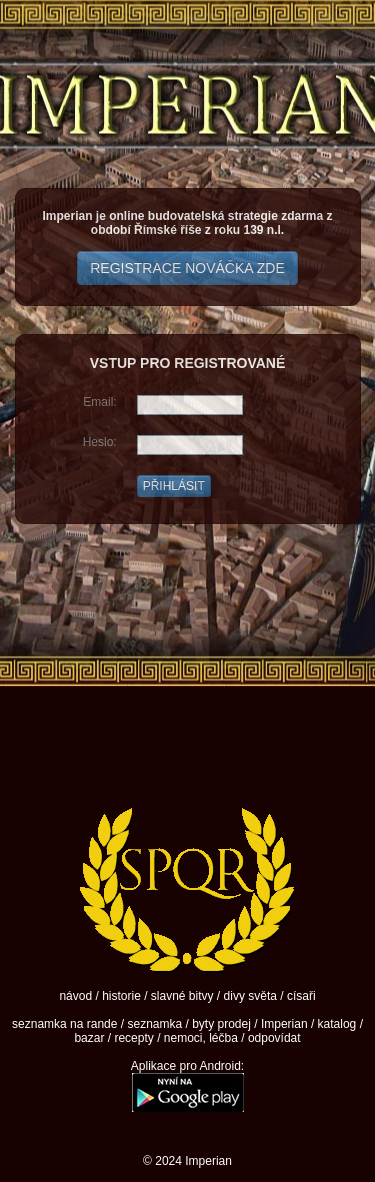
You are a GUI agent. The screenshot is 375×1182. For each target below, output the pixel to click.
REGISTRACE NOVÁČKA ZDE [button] (187, 268)
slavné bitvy (182, 996)
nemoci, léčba (201, 1038)
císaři (301, 996)
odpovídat (274, 1038)
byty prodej (221, 1024)
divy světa (250, 996)
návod (75, 996)
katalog (337, 1024)
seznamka (154, 1024)
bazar (89, 1038)
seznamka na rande (64, 1024)
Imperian (284, 1024)
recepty (133, 1038)
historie (121, 996)
